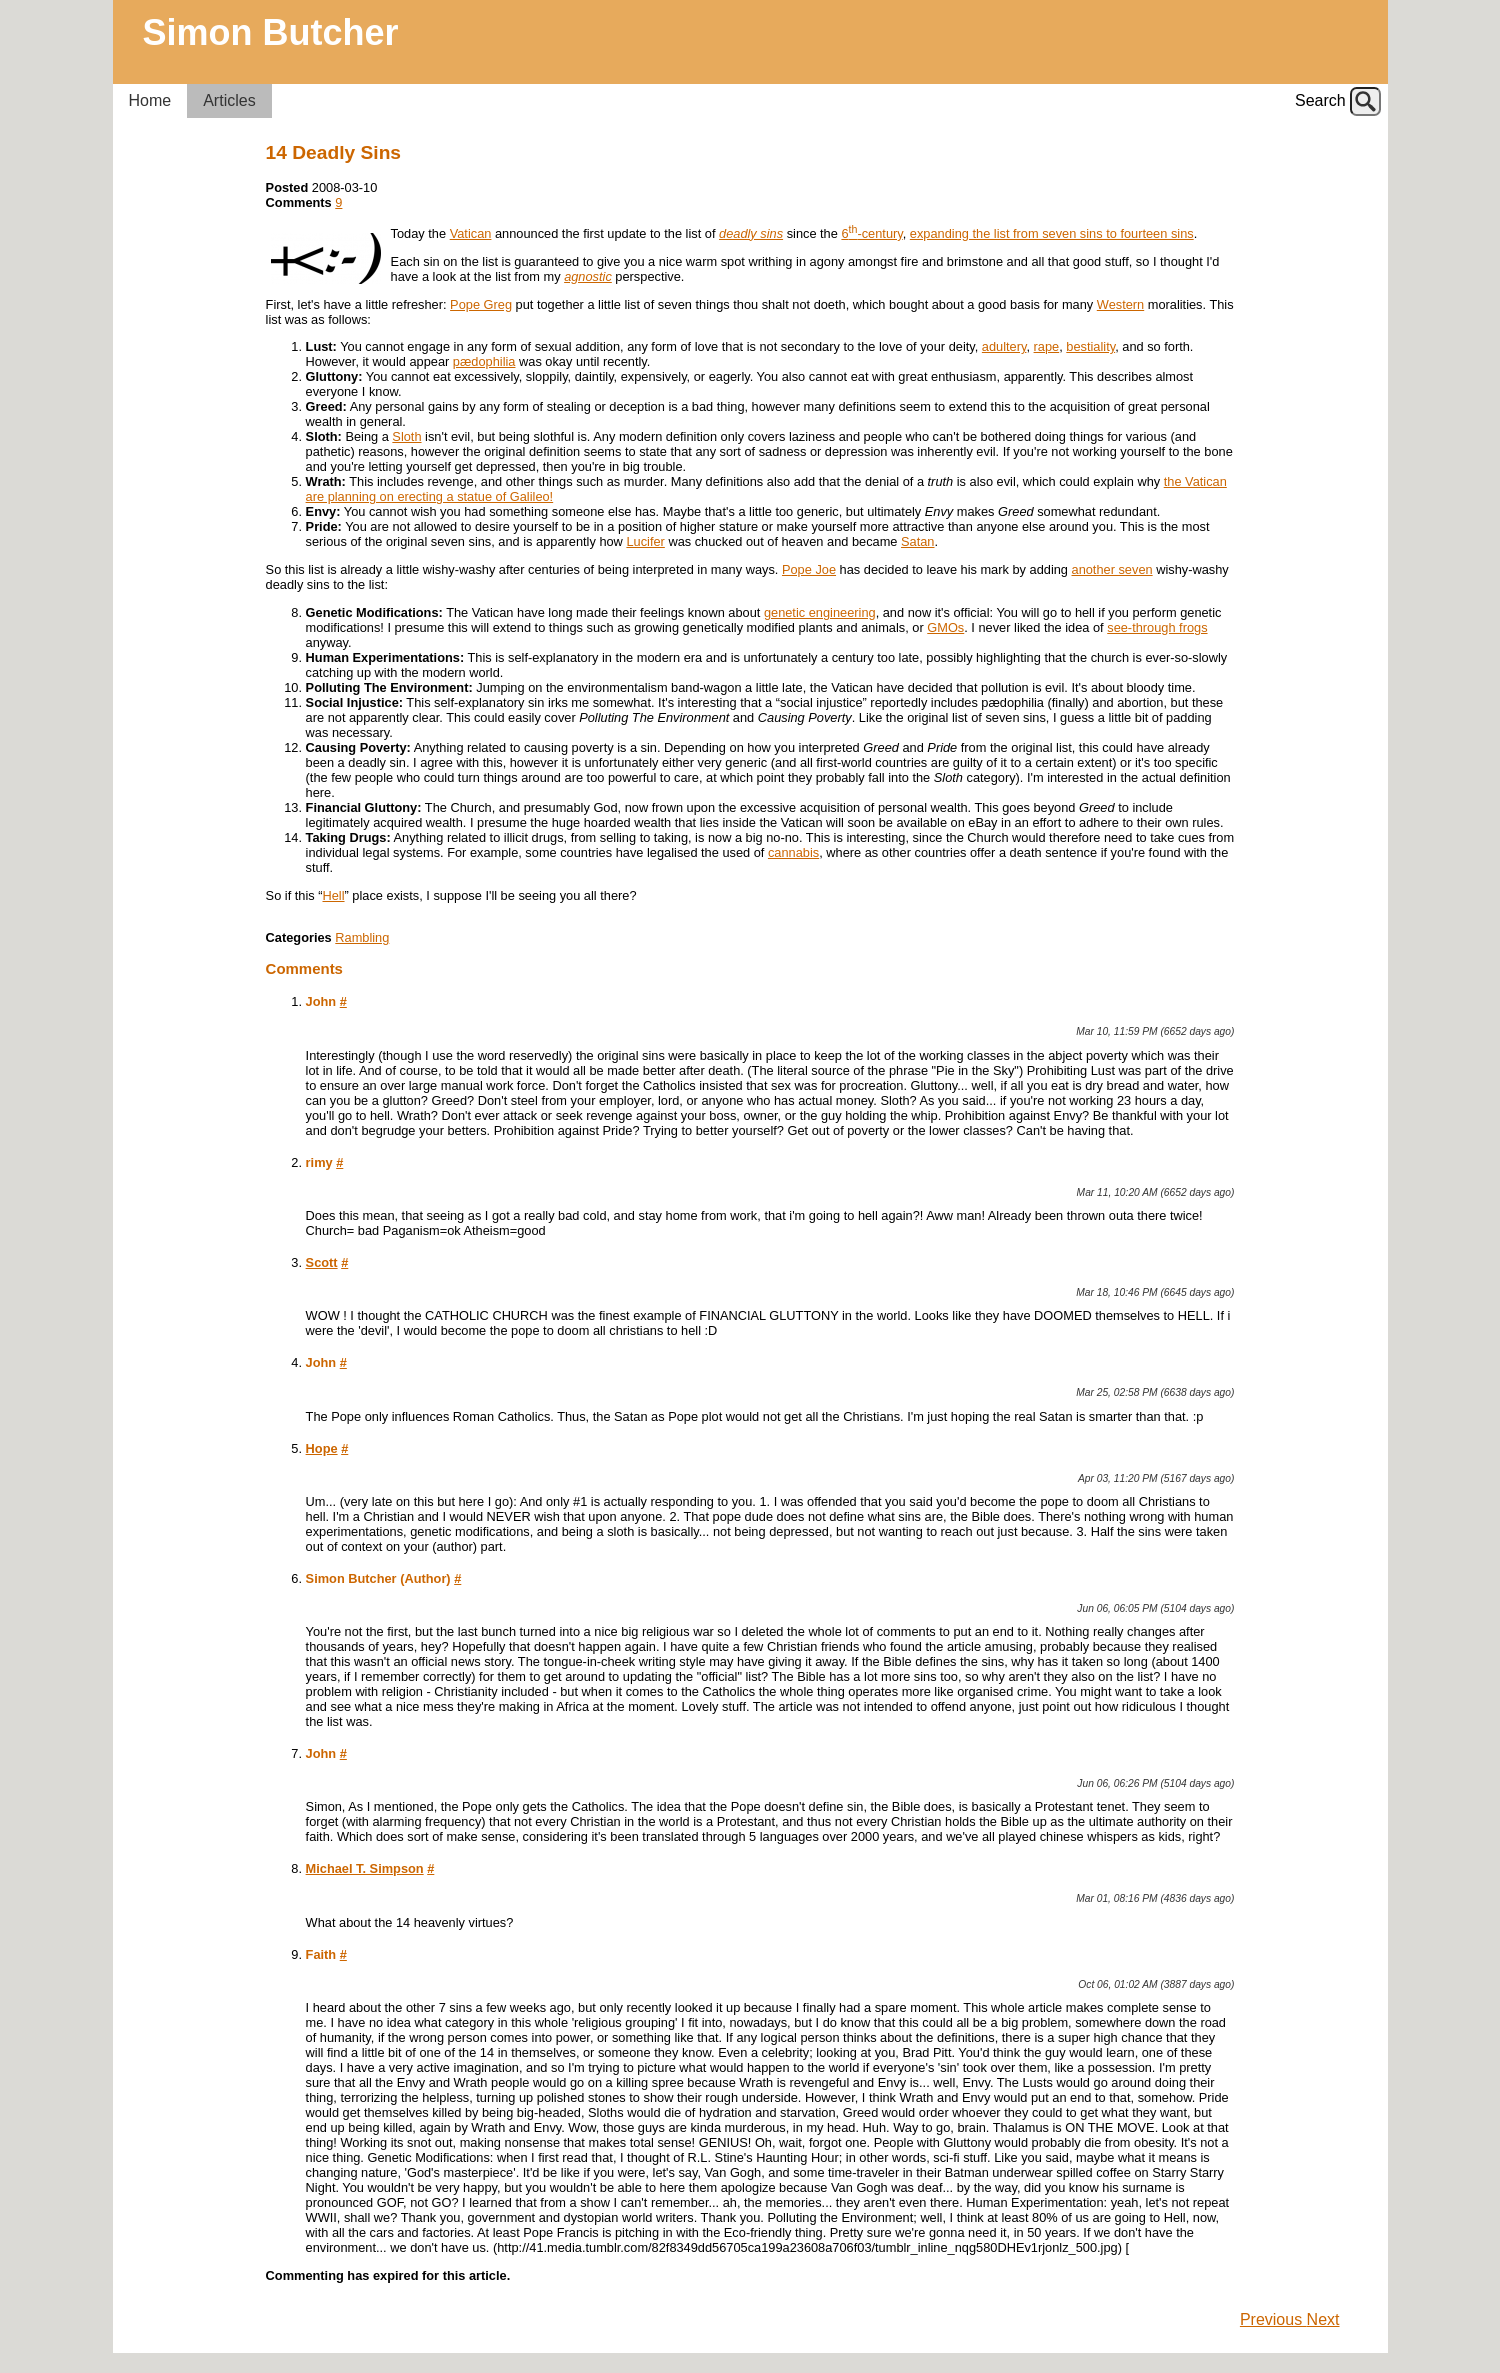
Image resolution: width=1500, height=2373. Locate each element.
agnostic (588, 276)
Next (1323, 2319)
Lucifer (645, 541)
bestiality (1090, 346)
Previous (1273, 2319)
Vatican (471, 233)
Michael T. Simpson (365, 1868)
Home (150, 100)
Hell (334, 895)
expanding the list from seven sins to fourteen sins (1052, 233)
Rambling (362, 937)
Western (1120, 304)
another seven (1112, 569)
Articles (229, 100)
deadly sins (751, 233)
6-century (871, 233)
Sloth (406, 436)
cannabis (793, 852)
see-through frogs (1157, 627)
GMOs (945, 627)
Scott (322, 1262)
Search (1320, 100)
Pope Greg (481, 304)
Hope (322, 1448)
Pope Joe (809, 569)
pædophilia (484, 361)
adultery (1004, 346)
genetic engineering (820, 612)
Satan (917, 541)
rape (1047, 346)
